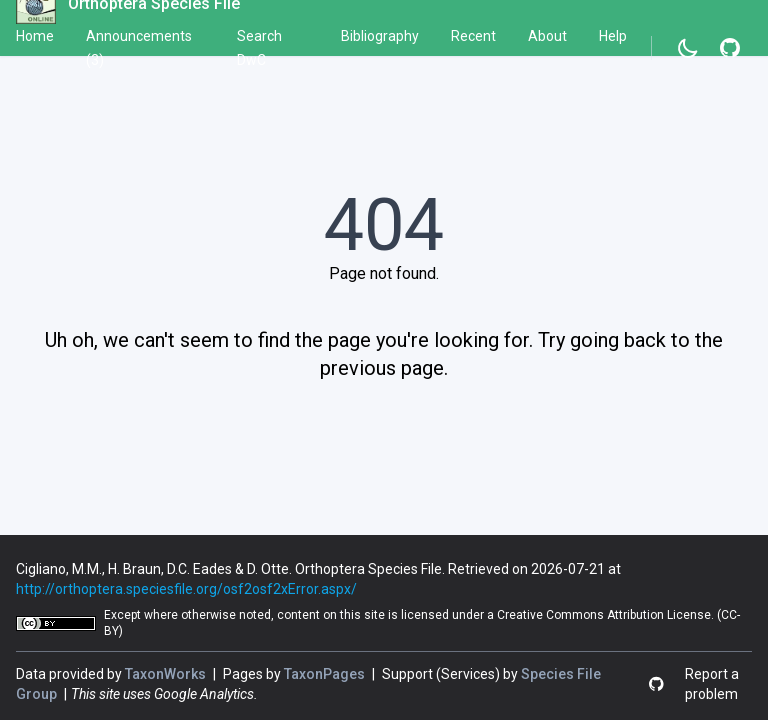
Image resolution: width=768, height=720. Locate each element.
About (547, 36)
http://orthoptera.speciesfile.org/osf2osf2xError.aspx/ (186, 589)
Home (35, 36)
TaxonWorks (167, 674)
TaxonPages (326, 674)
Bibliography (380, 36)
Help (613, 36)
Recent (473, 36)
